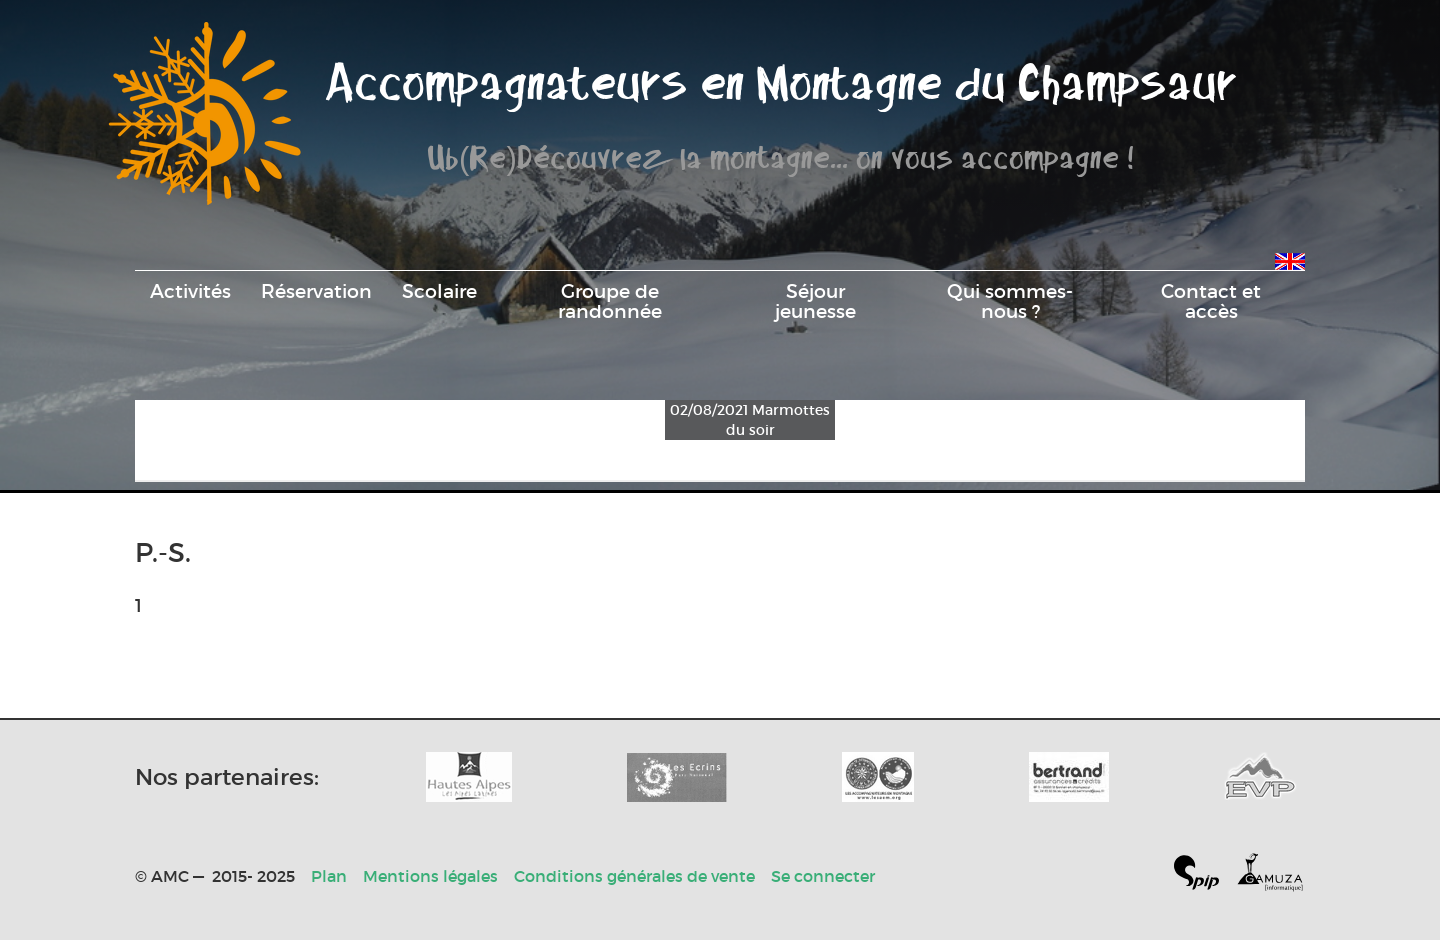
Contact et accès (1211, 301)
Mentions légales (430, 876)
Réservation (316, 291)
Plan (329, 876)
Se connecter (823, 876)
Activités (190, 291)
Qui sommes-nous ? (1010, 301)
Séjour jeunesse (815, 301)
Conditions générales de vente (634, 876)
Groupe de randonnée (610, 301)
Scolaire (439, 291)
